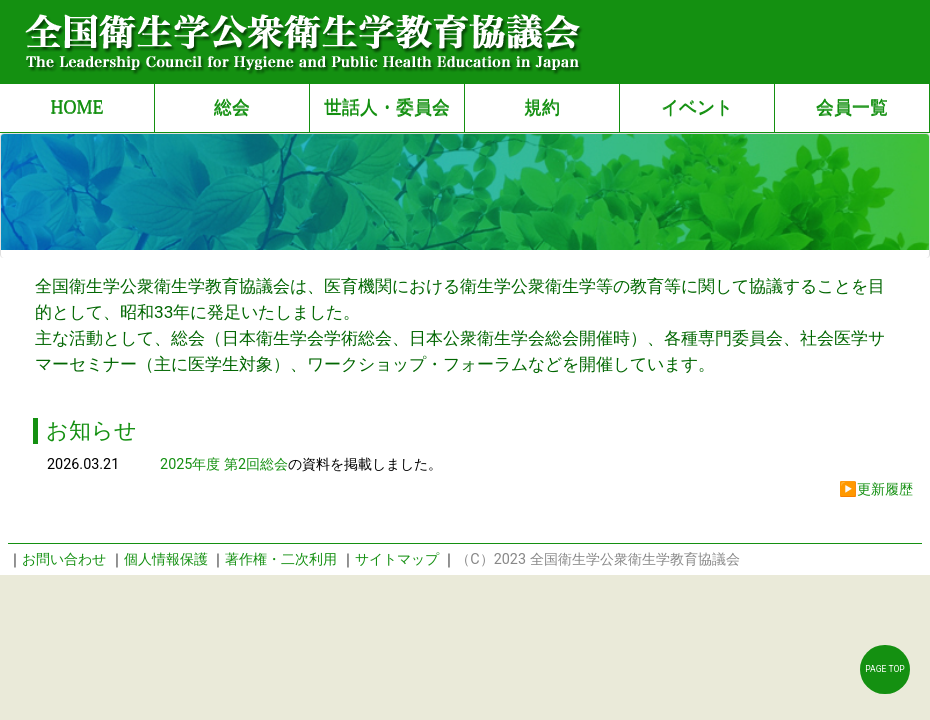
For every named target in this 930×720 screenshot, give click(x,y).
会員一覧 (852, 107)
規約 (542, 107)
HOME (76, 107)
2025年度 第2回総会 (224, 464)
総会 (232, 107)
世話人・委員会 (387, 107)
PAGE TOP (885, 669)
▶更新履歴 (876, 489)
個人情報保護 (166, 559)
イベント (697, 107)
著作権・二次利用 (281, 559)
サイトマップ (397, 559)
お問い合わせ (64, 559)
